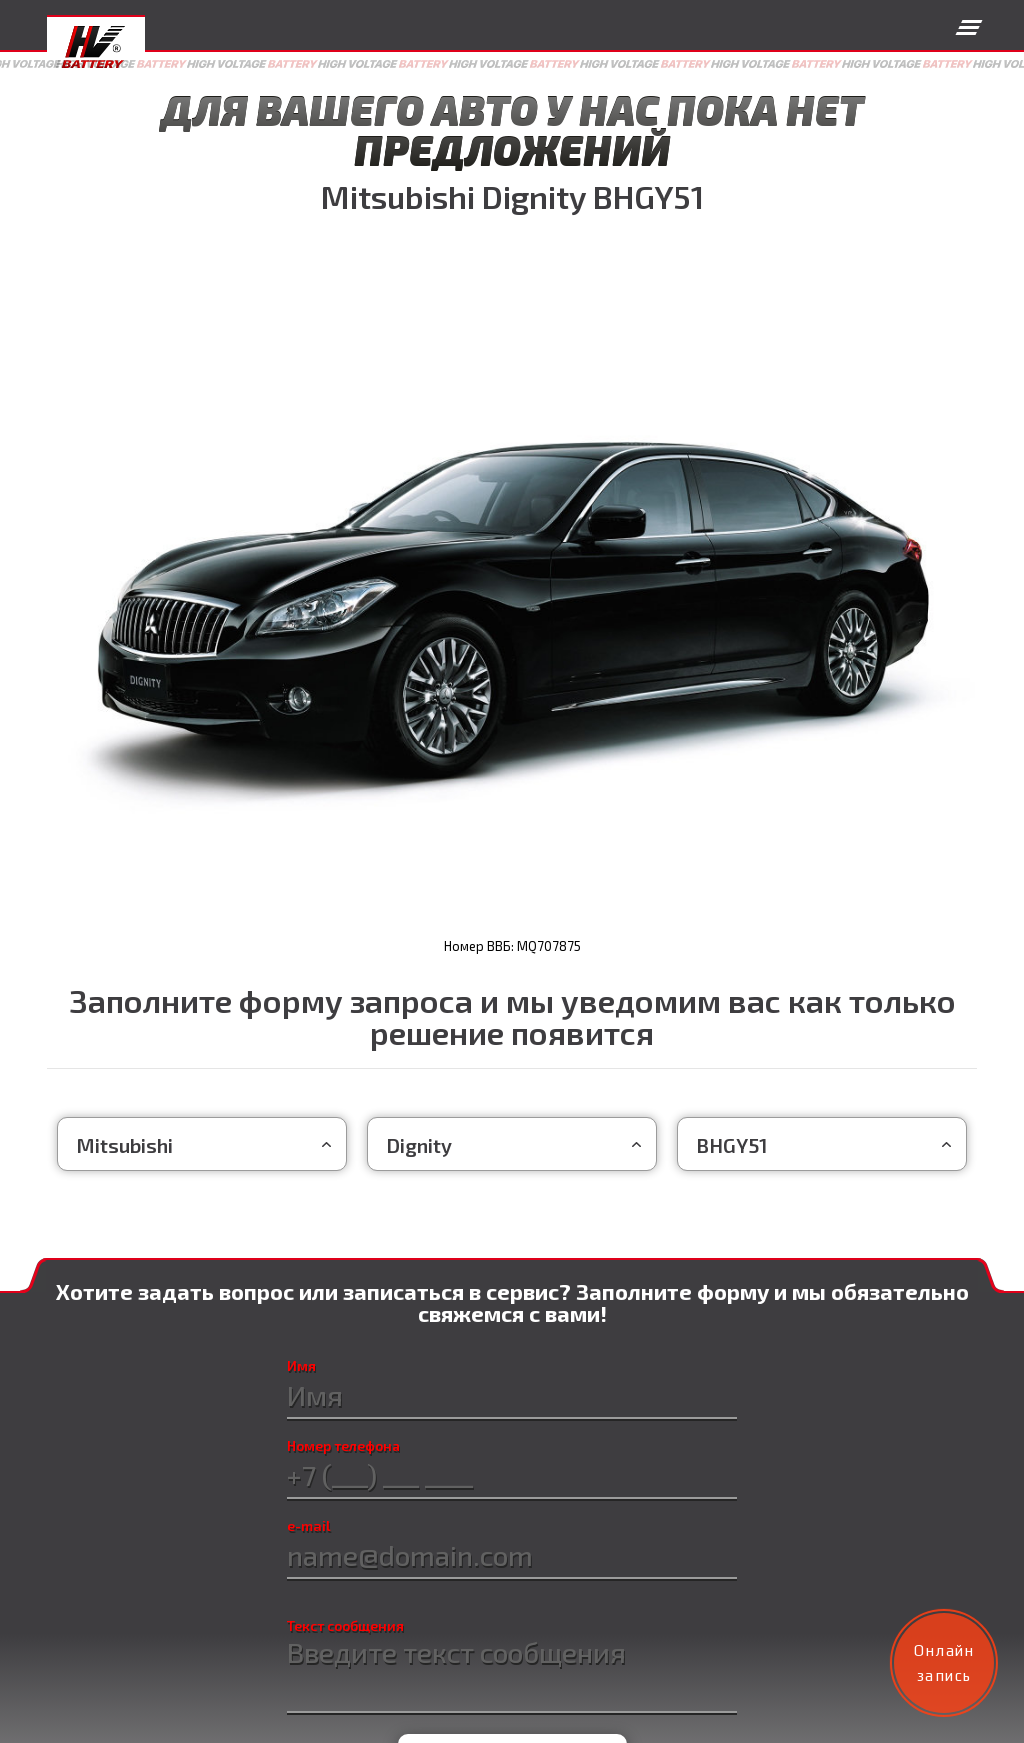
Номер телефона (343, 1446)
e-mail (309, 1526)
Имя (299, 1366)
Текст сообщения (345, 1626)
